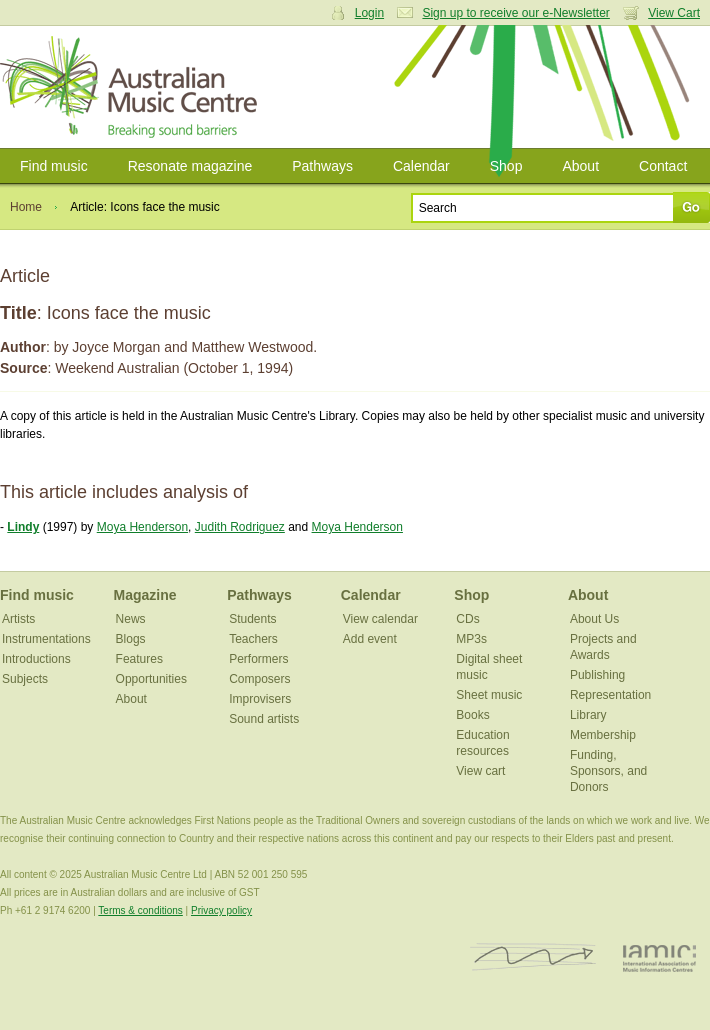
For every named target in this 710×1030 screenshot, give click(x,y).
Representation (610, 695)
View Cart (674, 13)
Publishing (597, 675)
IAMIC (659, 957)
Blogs (131, 639)
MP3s (471, 639)
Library (588, 715)
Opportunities (151, 679)
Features (139, 659)
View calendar (380, 619)
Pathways (322, 166)
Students (252, 619)
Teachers (253, 639)
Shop (506, 166)
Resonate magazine (190, 166)
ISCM (533, 957)
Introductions (36, 659)
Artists (18, 619)
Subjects (25, 679)
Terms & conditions (140, 910)
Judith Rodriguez (240, 527)
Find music (54, 166)
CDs (467, 619)
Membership (603, 735)
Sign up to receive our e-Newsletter (515, 13)
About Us (594, 619)
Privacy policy (221, 910)
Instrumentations (46, 639)
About (580, 166)
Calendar (421, 166)
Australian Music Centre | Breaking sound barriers (132, 87)
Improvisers (260, 699)
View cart (480, 771)
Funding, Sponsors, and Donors (608, 771)
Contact (663, 166)
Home (26, 207)
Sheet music (489, 695)
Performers (258, 659)
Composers (259, 679)
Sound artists (264, 719)
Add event (370, 639)
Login (369, 13)
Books (472, 715)
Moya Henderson (142, 527)
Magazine (145, 595)
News (131, 619)
